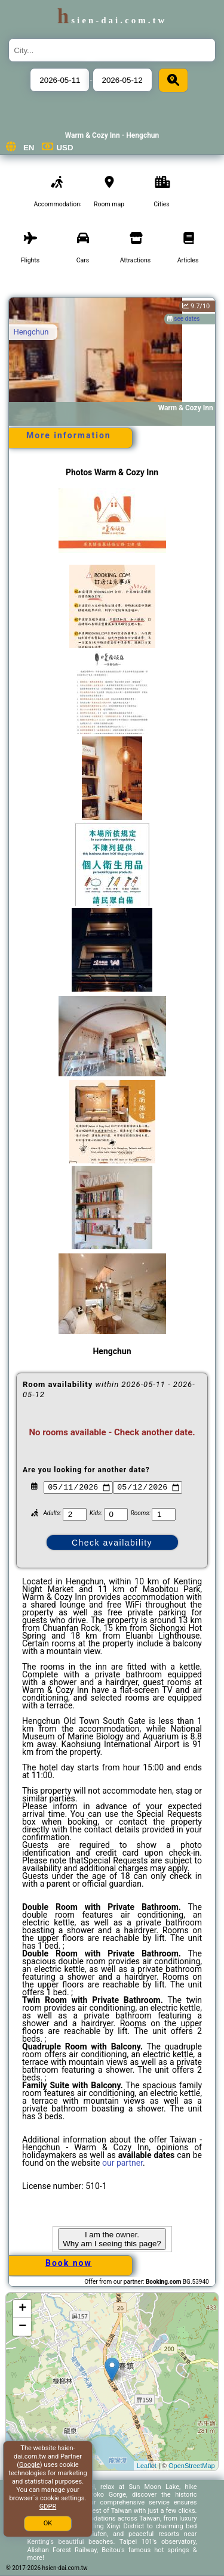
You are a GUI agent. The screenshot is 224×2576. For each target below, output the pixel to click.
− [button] (22, 2327)
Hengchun (30, 331)
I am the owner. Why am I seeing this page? (112, 2239)
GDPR (47, 2506)
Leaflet (147, 2465)
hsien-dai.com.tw (112, 20)
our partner (122, 2163)
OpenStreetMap (191, 2465)
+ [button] (22, 2309)
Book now (68, 2263)
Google (29, 2465)
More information (68, 435)
